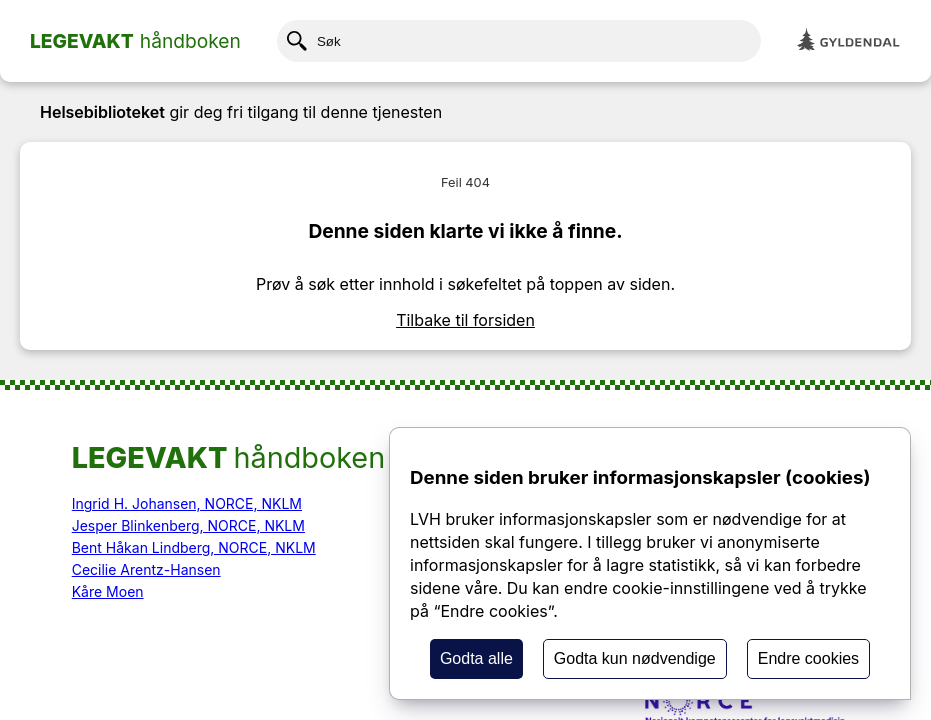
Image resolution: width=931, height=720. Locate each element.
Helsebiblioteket (102, 112)
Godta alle (476, 658)
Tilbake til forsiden (465, 320)
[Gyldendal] (849, 41)
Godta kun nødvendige (635, 658)
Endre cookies (808, 658)
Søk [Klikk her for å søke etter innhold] (314, 41)
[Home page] (135, 41)
